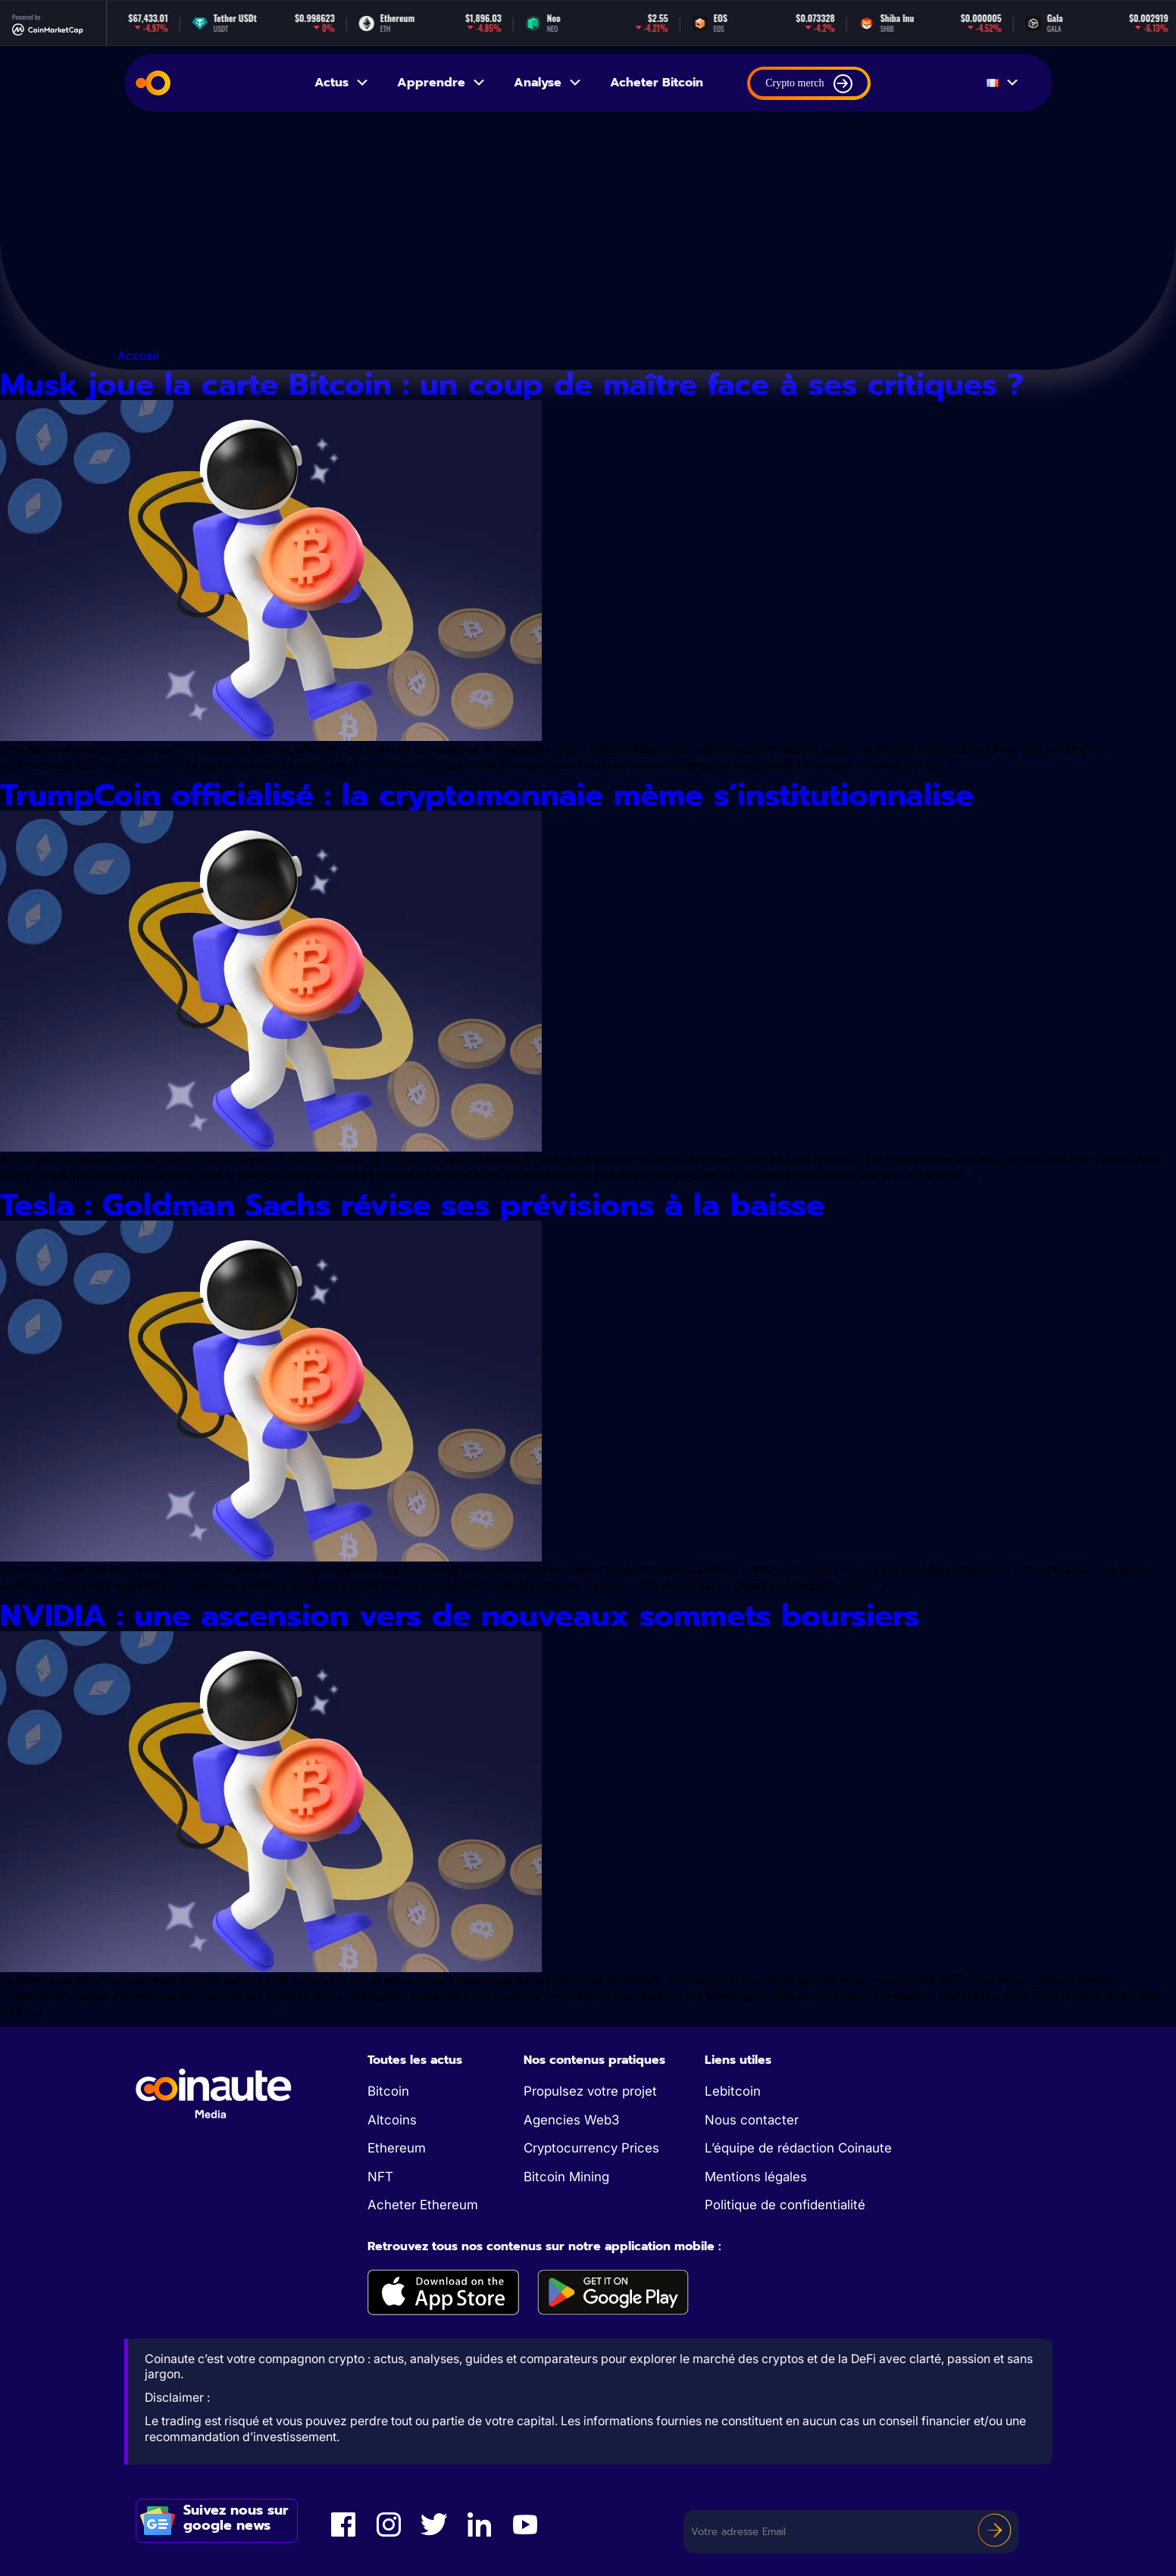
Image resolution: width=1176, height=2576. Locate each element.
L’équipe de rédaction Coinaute (798, 2148)
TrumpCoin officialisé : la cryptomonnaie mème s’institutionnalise (492, 795)
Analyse (548, 82)
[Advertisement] (588, 233)
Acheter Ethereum (423, 2204)
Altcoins (392, 2119)
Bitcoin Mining (566, 2176)
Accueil (138, 355)
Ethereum (397, 2148)
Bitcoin (388, 2091)
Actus (342, 82)
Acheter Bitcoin (656, 82)
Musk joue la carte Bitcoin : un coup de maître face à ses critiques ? (512, 384)
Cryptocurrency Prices (591, 2148)
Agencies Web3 (571, 2119)
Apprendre (441, 82)
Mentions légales (756, 2176)
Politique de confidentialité (785, 2204)
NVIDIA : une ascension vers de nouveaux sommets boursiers (459, 1616)
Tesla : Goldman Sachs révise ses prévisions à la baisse (417, 1205)
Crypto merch (808, 83)
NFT (380, 2176)
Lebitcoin (733, 2091)
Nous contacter (752, 2119)
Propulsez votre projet (590, 2091)
